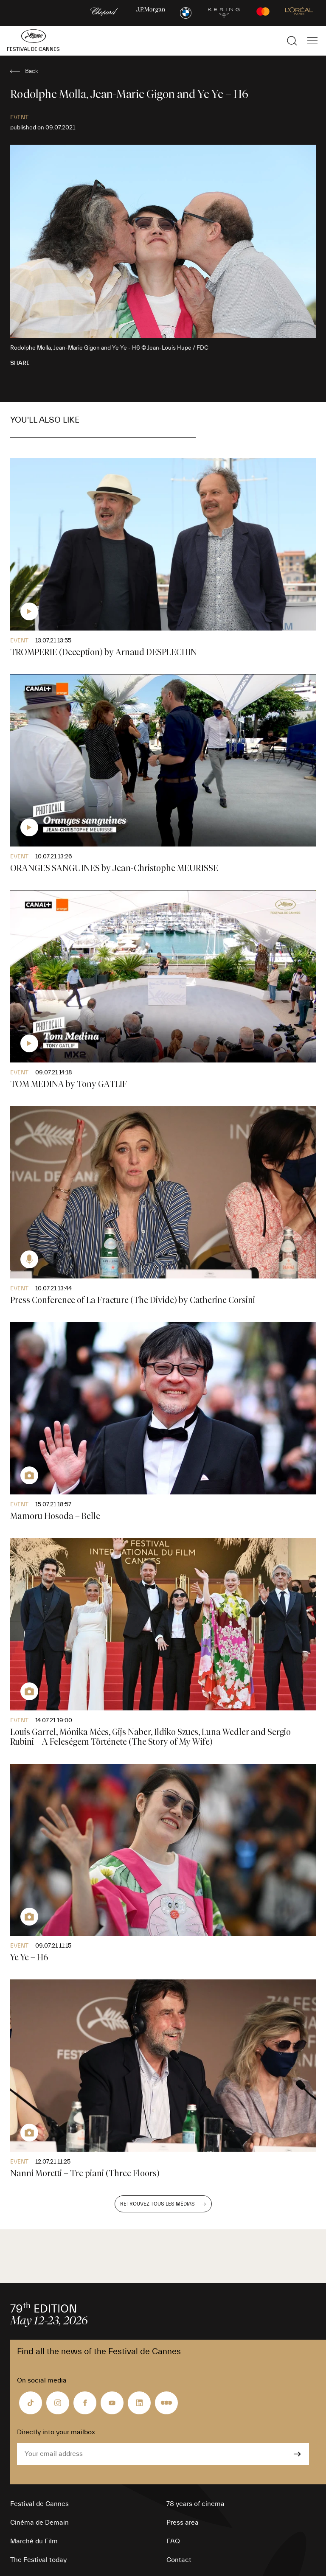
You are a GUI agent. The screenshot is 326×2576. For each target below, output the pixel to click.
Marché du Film (34, 2541)
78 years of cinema (195, 2504)
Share (20, 363)
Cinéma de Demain (39, 2522)
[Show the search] (292, 41)
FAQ (173, 2541)
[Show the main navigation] (312, 41)
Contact (178, 2560)
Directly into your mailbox (56, 2432)
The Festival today (38, 2560)
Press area (182, 2522)
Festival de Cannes (39, 2504)
